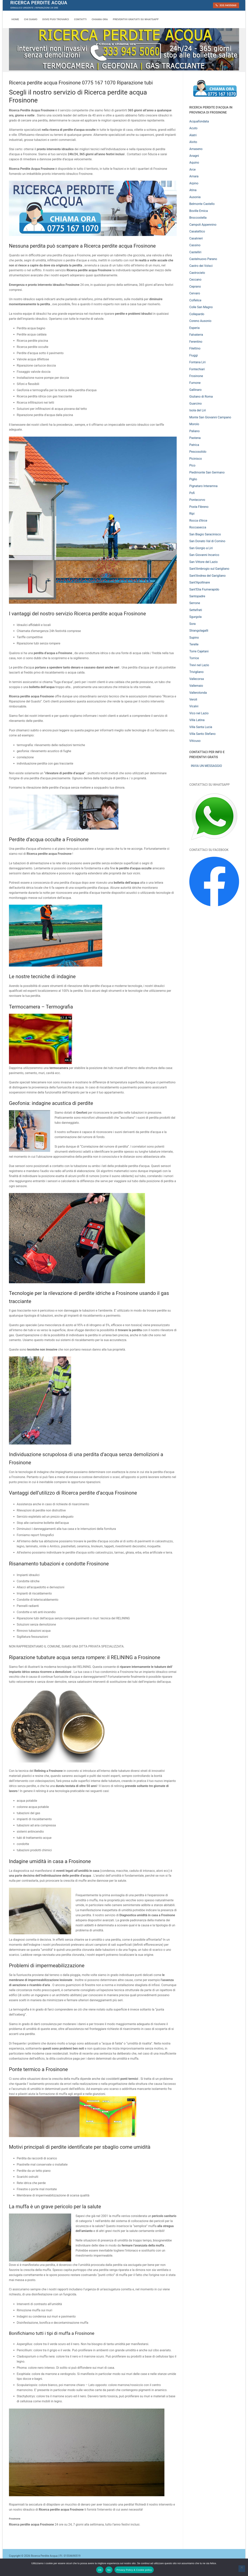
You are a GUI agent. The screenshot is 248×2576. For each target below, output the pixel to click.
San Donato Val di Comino (207, 541)
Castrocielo (197, 273)
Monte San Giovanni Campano (210, 417)
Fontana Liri (197, 362)
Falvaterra (196, 334)
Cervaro (194, 293)
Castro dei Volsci (201, 266)
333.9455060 (226, 5)
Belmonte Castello (202, 204)
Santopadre (197, 596)
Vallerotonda (198, 693)
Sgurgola (195, 617)
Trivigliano (196, 672)
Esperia (194, 328)
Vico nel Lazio (199, 713)
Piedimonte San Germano (207, 472)
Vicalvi (193, 706)
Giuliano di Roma (201, 396)
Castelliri (195, 252)
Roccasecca (197, 527)
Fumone (195, 383)
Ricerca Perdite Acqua (38, 2)
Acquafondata (199, 121)
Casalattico (197, 231)
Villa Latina (197, 720)
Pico (192, 465)
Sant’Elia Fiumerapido (204, 589)
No (109, 2569)
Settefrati (195, 610)
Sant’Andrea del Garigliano (207, 575)
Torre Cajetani (199, 651)
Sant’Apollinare (199, 582)
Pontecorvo (197, 500)
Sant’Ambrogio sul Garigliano (209, 569)
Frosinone (196, 376)
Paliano (194, 431)
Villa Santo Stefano (202, 734)
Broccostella (198, 217)
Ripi (192, 513)
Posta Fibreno (199, 507)
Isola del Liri (197, 410)
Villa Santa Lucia (200, 727)
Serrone (194, 603)
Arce (192, 169)
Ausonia (195, 197)
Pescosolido (197, 451)
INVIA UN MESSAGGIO (206, 766)
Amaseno (196, 149)
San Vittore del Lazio (203, 562)
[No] (241, 2568)
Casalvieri (196, 238)
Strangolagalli (198, 630)
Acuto (193, 128)
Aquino (194, 162)
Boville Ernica (198, 211)
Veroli (193, 699)
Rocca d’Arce (198, 520)
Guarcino (195, 403)
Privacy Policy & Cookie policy (134, 2569)
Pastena (195, 438)
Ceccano (195, 279)
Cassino (194, 245)
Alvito (193, 142)
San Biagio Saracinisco (205, 534)
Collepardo (196, 314)
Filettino (194, 348)
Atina (192, 190)
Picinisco (195, 458)
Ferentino (195, 341)
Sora (192, 624)
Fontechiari (197, 369)
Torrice (194, 658)
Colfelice (195, 300)
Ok (99, 2569)
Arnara (193, 176)
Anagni (194, 156)
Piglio (193, 479)
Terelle (193, 644)
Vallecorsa (196, 679)
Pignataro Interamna (203, 486)
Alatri (193, 135)
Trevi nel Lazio (199, 665)
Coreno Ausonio (200, 321)
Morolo (194, 424)
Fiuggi (193, 355)
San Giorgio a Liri (201, 548)
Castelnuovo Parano (203, 259)
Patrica (194, 445)
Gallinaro (195, 390)
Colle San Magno (201, 307)
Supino (194, 637)
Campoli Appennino (202, 224)
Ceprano (195, 286)
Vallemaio (196, 686)
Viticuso (195, 741)
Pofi (192, 493)
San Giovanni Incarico (204, 555)
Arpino (193, 183)
